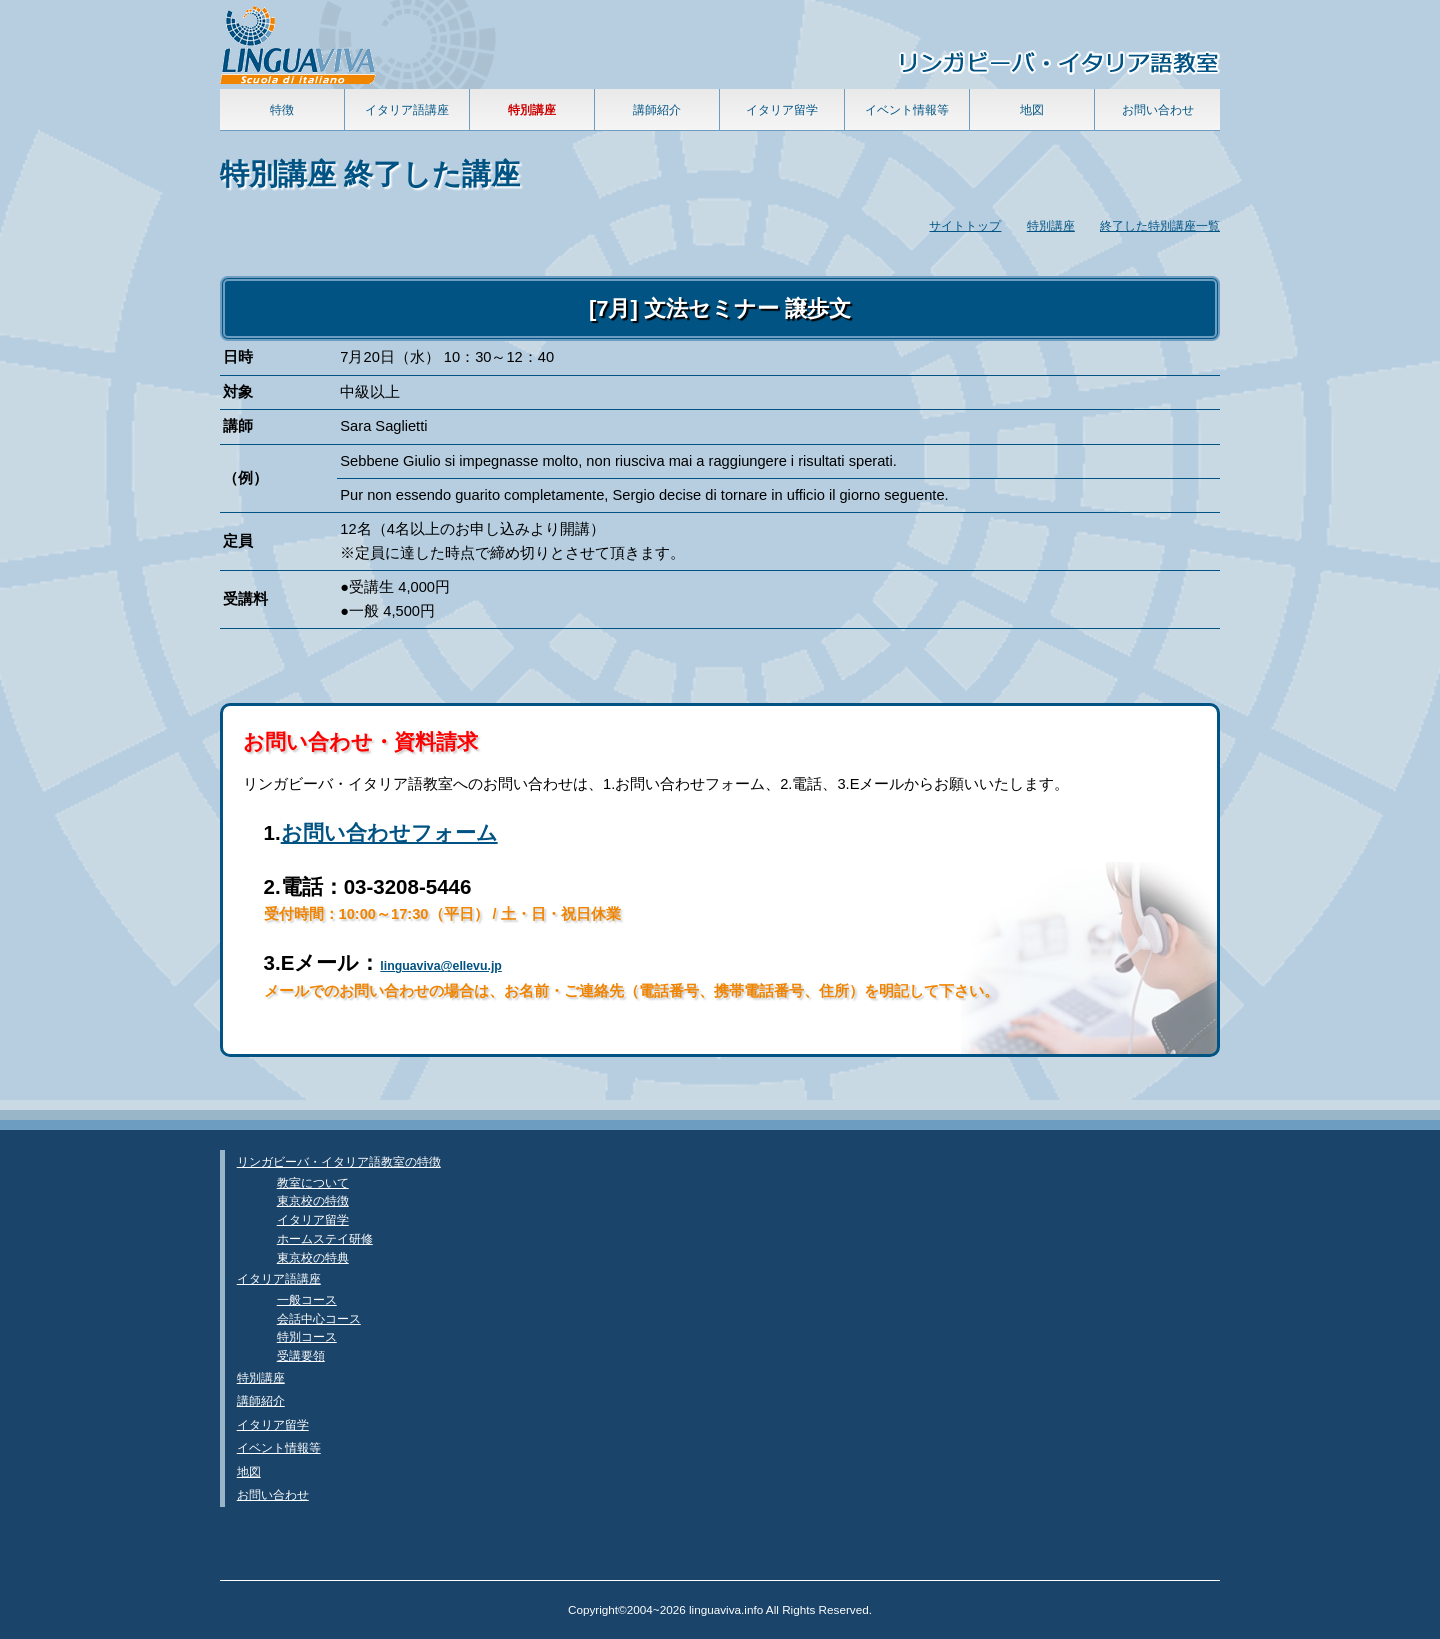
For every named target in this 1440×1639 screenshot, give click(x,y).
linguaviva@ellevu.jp (441, 966)
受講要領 (301, 1355)
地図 (1032, 109)
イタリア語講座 (407, 109)
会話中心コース (319, 1318)
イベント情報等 (907, 109)
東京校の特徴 (313, 1200)
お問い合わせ (1158, 109)
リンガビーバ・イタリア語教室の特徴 (339, 1161)
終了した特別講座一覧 (1160, 225)
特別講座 (1051, 225)
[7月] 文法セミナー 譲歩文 (720, 308)
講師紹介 (657, 109)
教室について (313, 1182)
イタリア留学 (782, 109)
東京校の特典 (313, 1257)
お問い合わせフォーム (389, 832)
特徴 (282, 109)
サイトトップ (965, 225)
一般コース (307, 1299)
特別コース (307, 1336)
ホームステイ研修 (325, 1238)
